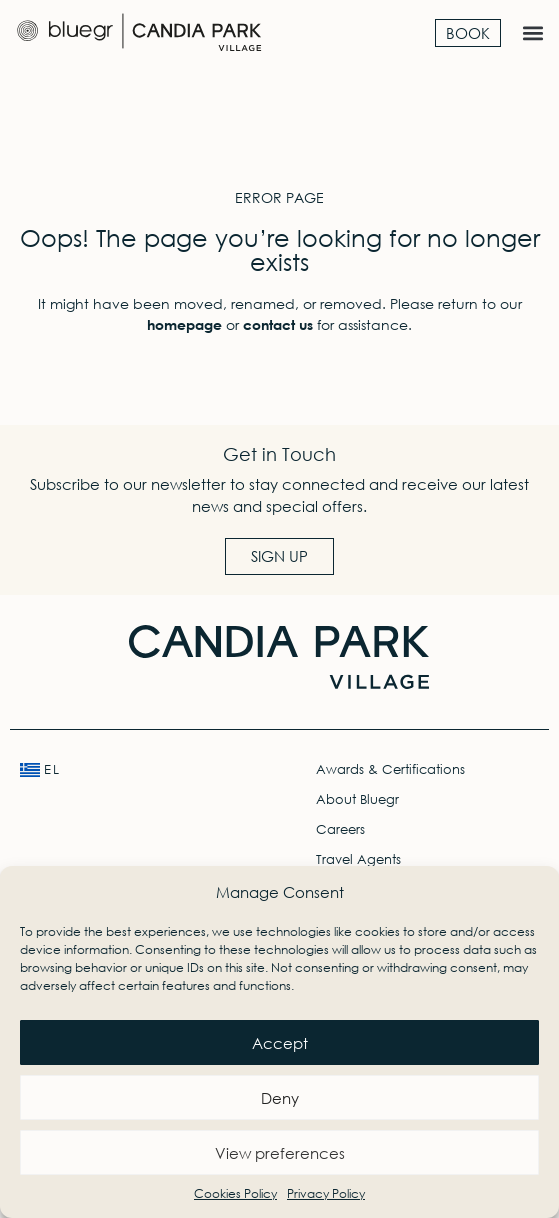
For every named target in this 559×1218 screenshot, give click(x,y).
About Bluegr (357, 799)
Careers (340, 829)
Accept (280, 1043)
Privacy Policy (326, 1193)
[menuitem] (131, 770)
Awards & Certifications (390, 769)
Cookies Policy (235, 1193)
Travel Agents (358, 859)
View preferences (280, 1153)
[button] (532, 32)
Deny (280, 1098)
